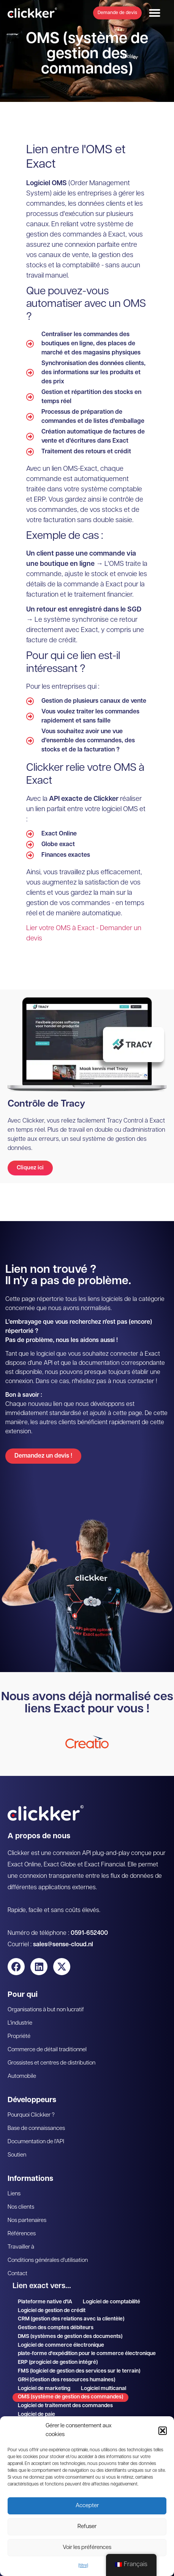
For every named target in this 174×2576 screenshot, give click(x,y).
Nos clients (21, 2207)
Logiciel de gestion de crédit (51, 2311)
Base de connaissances (36, 2128)
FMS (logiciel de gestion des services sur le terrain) (79, 2371)
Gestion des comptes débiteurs (55, 2328)
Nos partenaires (27, 2220)
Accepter (87, 2506)
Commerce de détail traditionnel (47, 2050)
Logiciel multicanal (103, 2389)
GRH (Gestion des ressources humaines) (66, 2380)
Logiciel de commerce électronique (61, 2345)
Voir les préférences (87, 2548)
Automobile (22, 2076)
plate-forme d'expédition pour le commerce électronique (87, 2354)
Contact (17, 2274)
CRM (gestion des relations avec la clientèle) (71, 2319)
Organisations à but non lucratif (46, 2010)
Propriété (19, 2036)
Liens (14, 2194)
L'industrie (20, 2023)
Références (22, 2234)
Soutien (17, 2155)
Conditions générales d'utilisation (48, 2260)
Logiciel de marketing (44, 2389)
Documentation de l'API (36, 2142)
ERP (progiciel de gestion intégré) (58, 2362)
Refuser (87, 2527)
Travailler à (21, 2247)
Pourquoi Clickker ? (31, 2115)
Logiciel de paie (36, 2414)
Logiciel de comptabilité (111, 2302)
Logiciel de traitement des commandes (65, 2406)
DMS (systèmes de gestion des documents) (70, 2336)
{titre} (83, 2565)
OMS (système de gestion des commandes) (70, 2397)
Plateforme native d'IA (45, 2302)
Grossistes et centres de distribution (51, 2063)
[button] (162, 2431)
